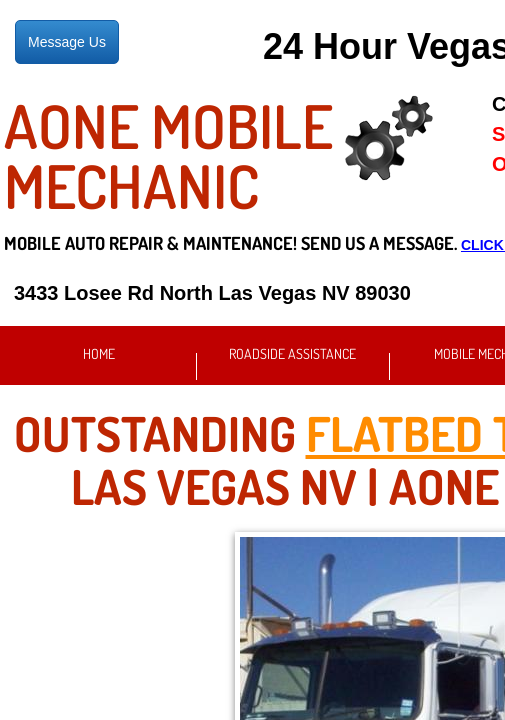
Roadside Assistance (292, 353)
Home (99, 353)
